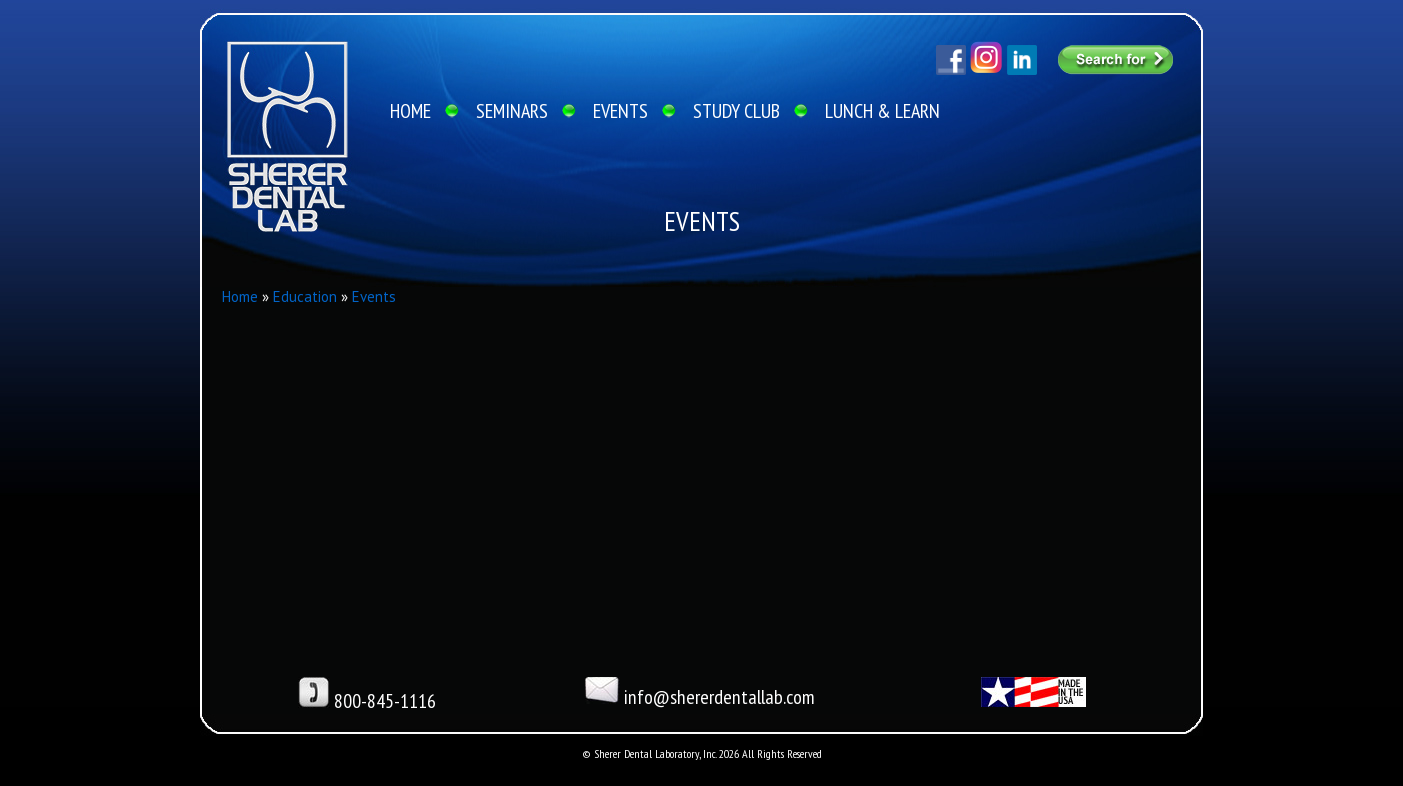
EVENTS (620, 111)
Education (305, 296)
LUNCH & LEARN (882, 111)
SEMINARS (512, 111)
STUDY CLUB (736, 111)
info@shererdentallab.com (700, 693)
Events (374, 296)
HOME (410, 111)
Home (240, 296)
